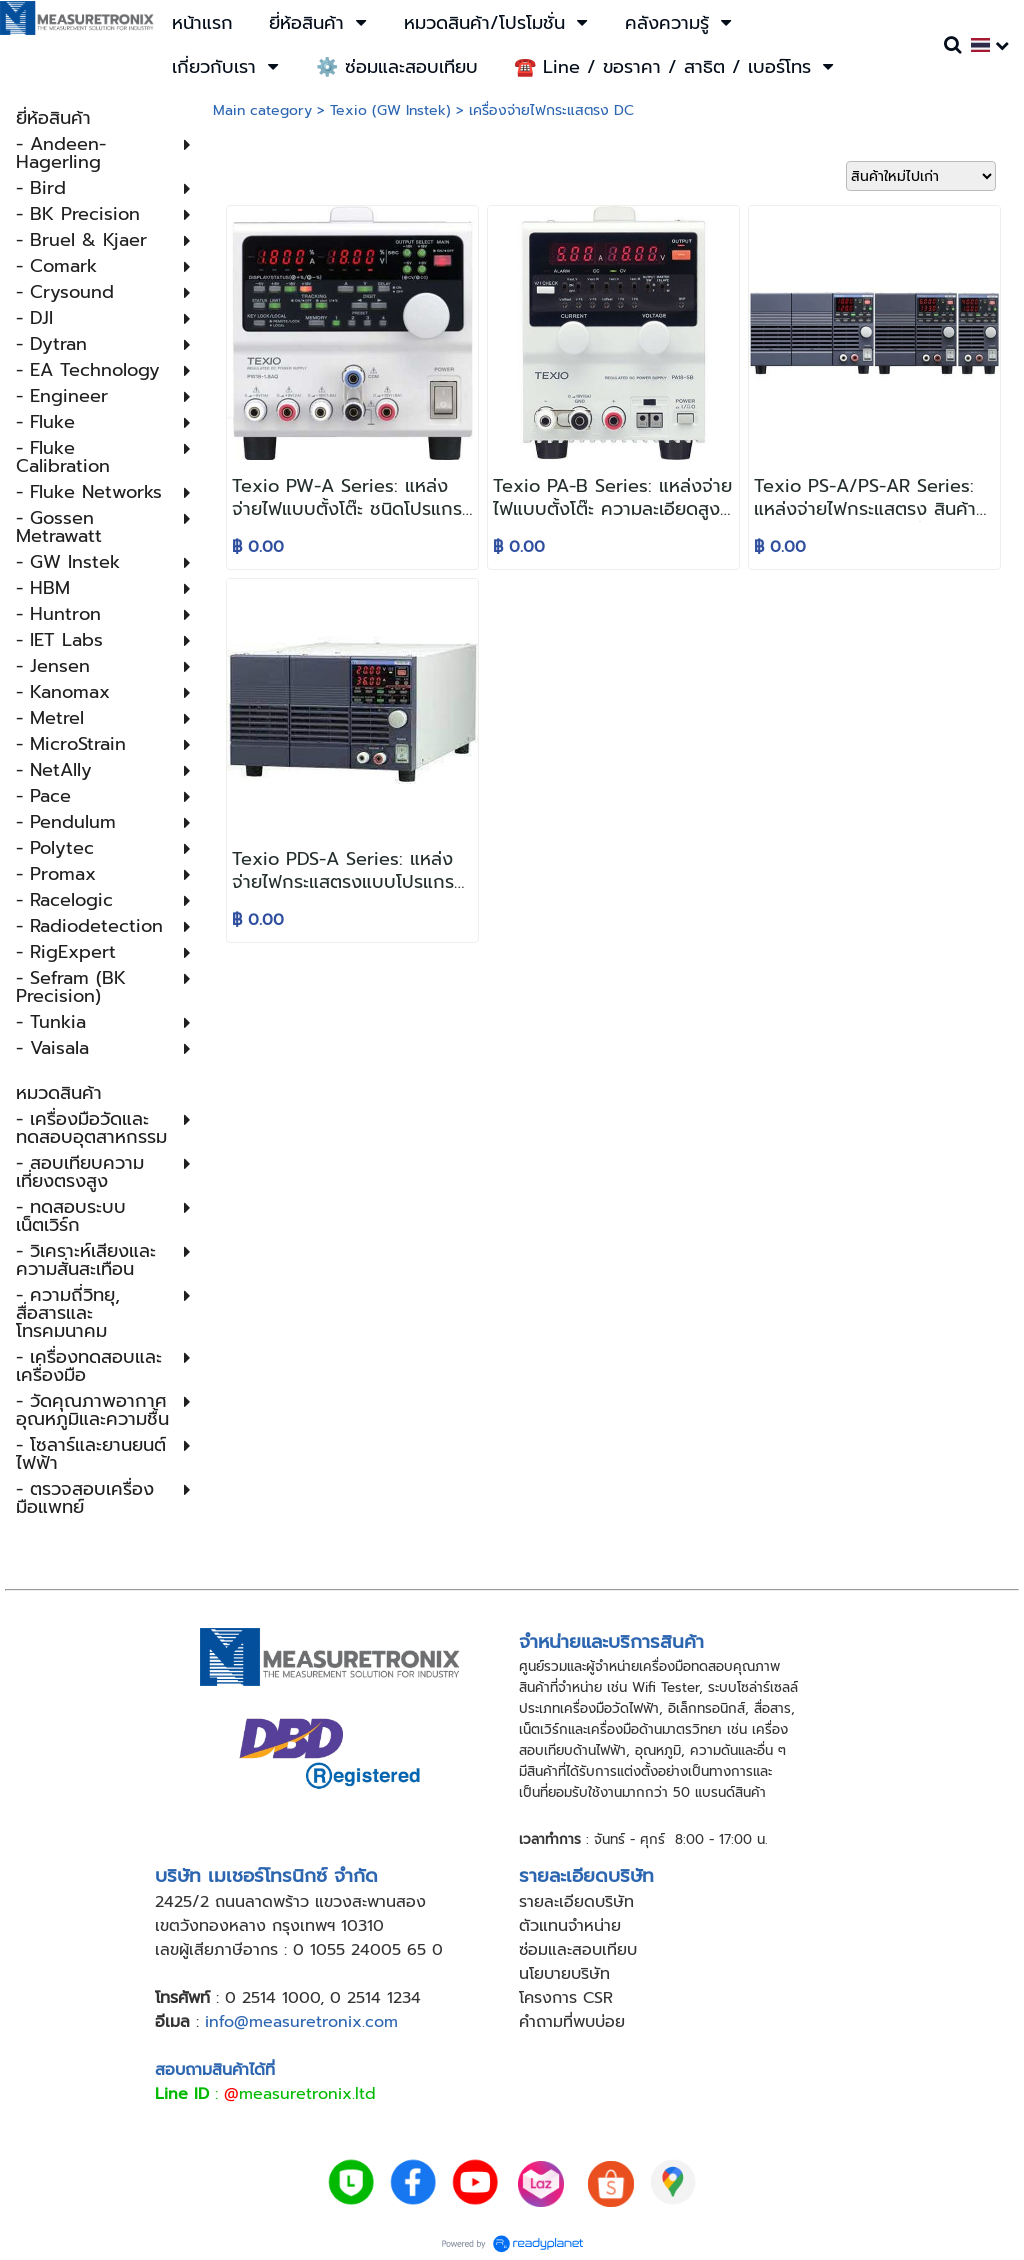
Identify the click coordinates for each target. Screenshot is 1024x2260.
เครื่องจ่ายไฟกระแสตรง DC (551, 110)
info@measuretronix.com (301, 2022)
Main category (262, 110)
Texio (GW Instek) (390, 110)
